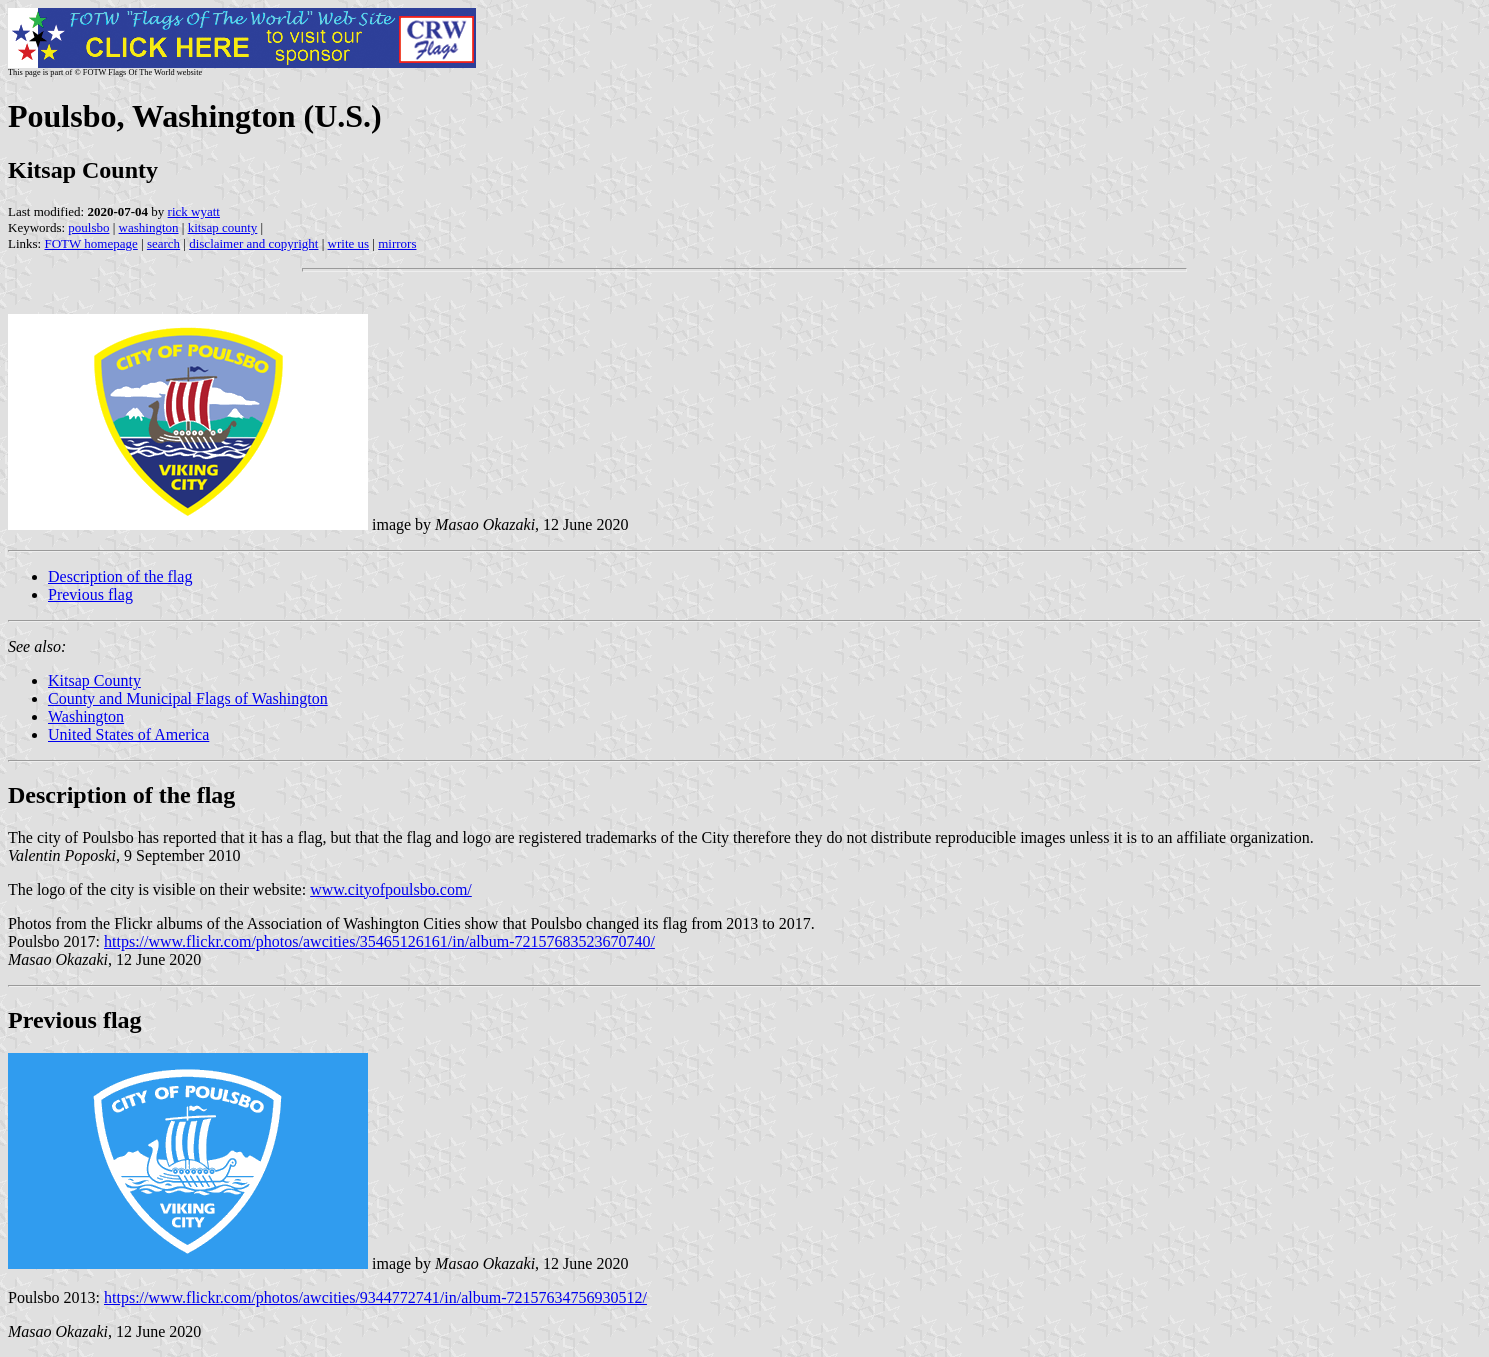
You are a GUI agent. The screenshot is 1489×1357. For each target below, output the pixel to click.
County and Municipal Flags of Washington (188, 698)
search (163, 243)
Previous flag (90, 594)
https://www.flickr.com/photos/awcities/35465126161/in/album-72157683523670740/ (379, 941)
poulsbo (88, 227)
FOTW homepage (90, 243)
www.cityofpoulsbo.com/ (391, 889)
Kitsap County (94, 680)
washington (149, 227)
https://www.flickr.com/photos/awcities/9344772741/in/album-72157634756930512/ (375, 1297)
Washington (86, 716)
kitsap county (223, 227)
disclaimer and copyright (253, 243)
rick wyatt (194, 211)
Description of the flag (120, 576)
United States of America (128, 734)
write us (349, 243)
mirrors (397, 243)
